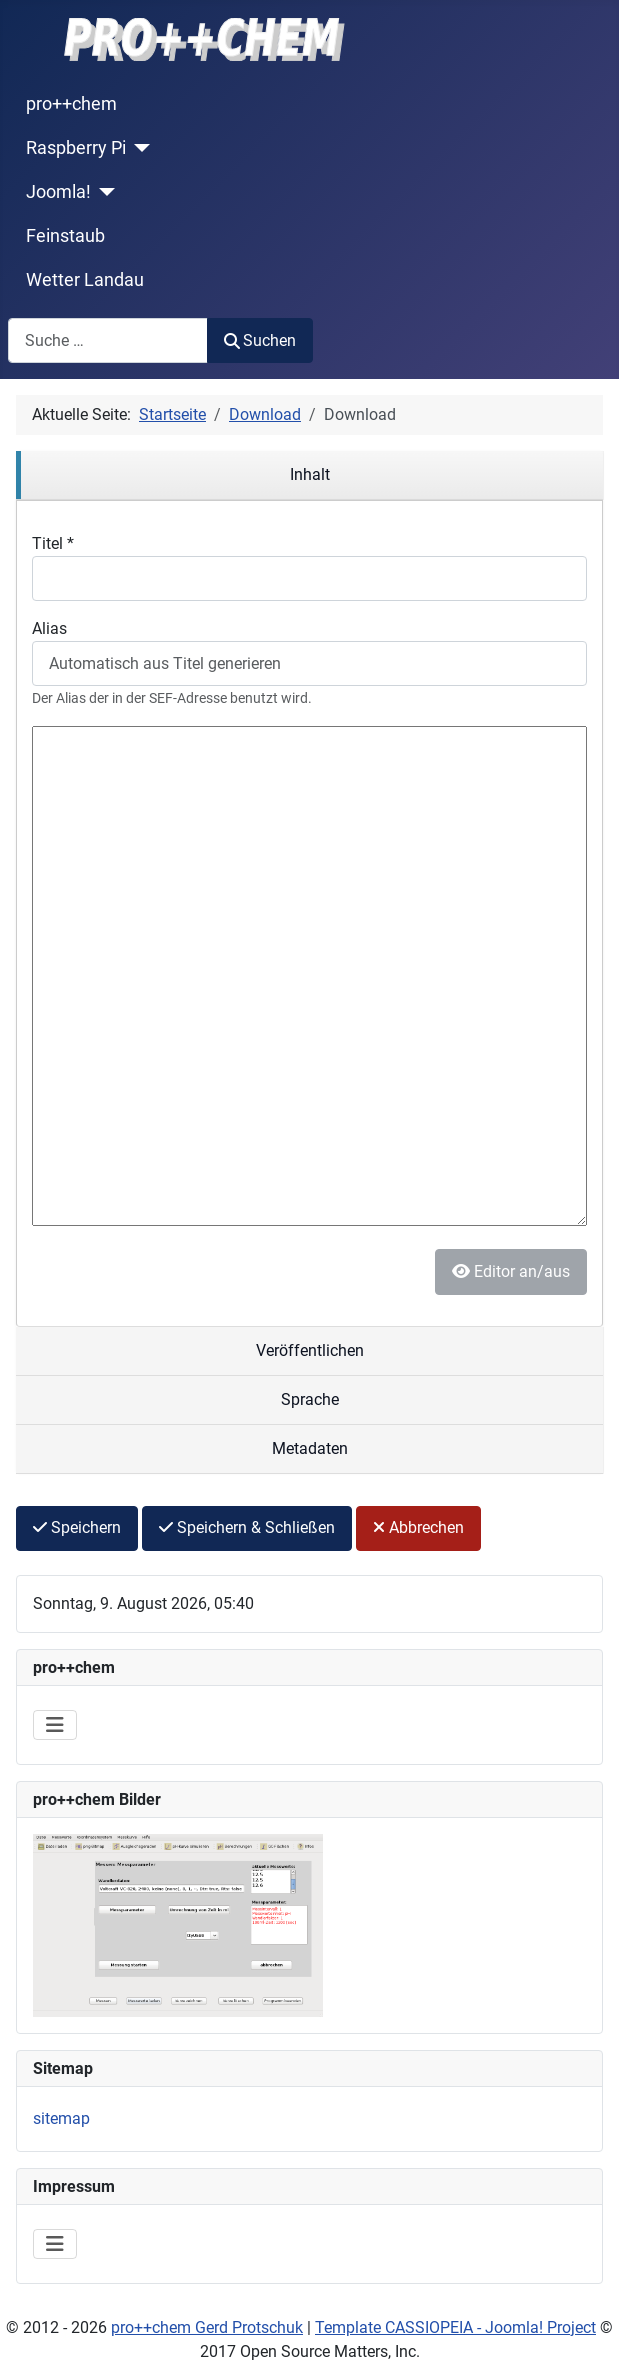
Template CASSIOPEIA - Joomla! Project (455, 2327)
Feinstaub (65, 236)
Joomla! (58, 192)
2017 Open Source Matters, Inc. (310, 2351)
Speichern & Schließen (247, 1527)
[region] (309, 475)
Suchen (260, 340)
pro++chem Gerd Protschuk (207, 2327)
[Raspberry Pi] (138, 148)
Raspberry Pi (76, 148)
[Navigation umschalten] (55, 1725)
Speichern (77, 1527)
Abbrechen (418, 1527)
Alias (49, 628)
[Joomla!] (103, 192)
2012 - (45, 2327)
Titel (53, 543)
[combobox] (108, 340)
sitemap (61, 2118)
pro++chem (71, 104)
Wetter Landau (85, 280)
